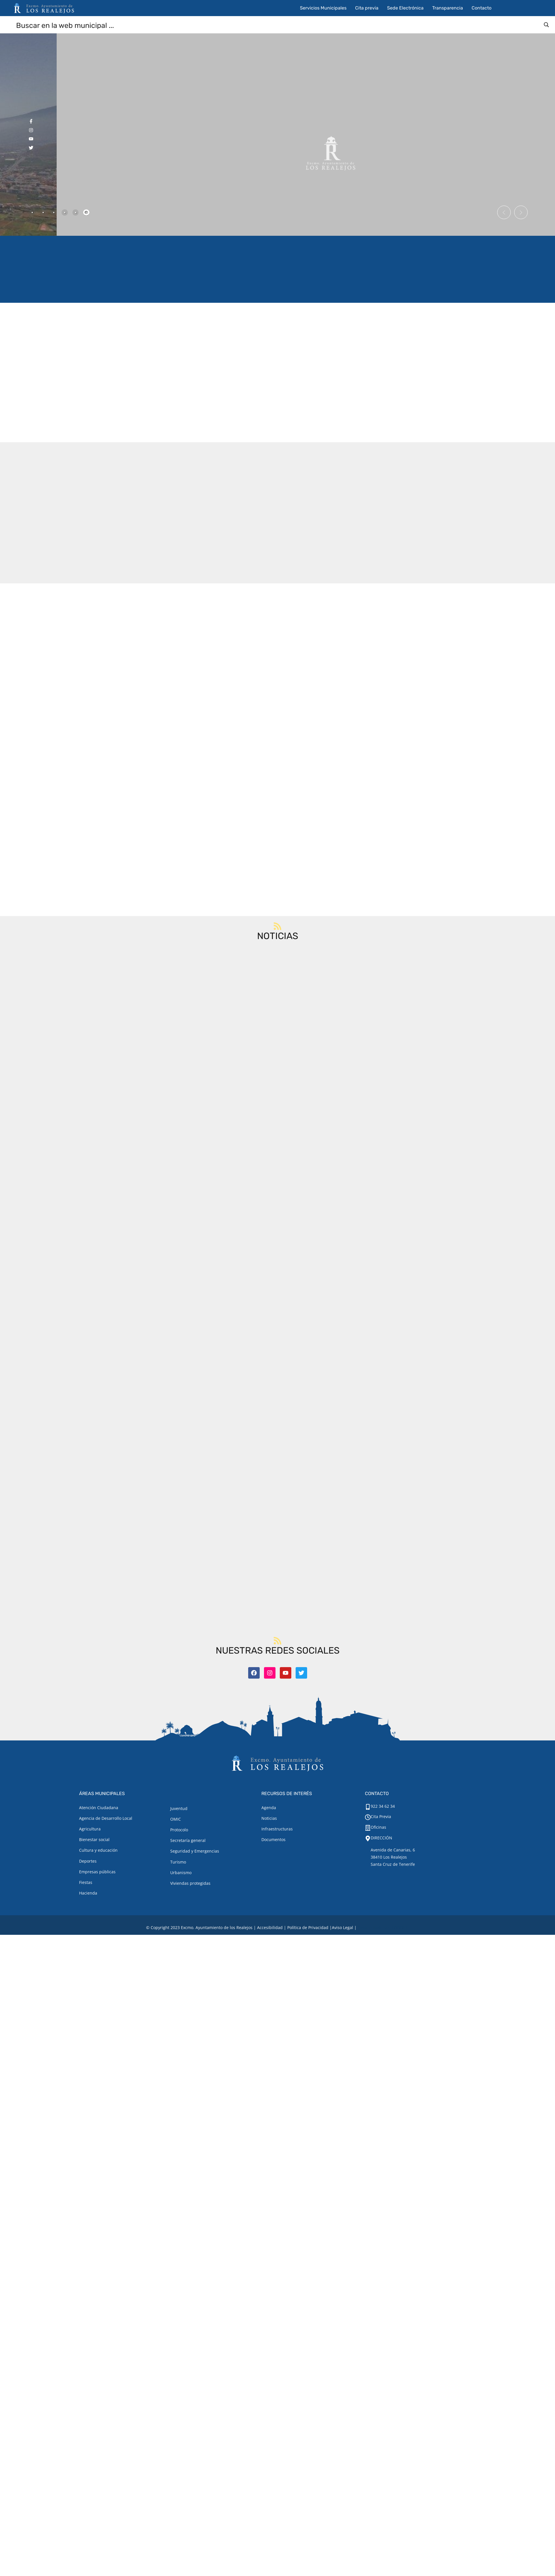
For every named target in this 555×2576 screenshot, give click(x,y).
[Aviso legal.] (342, 1927)
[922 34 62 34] (368, 1807)
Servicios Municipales (323, 8)
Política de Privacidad (307, 1927)
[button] (502, 212)
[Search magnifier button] (546, 24)
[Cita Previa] (368, 1817)
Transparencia (447, 8)
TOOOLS (399, 1927)
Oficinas (378, 1827)
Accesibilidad (270, 1927)
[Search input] (277, 25)
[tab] (32, 212)
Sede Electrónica (405, 8)
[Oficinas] (368, 1828)
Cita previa (366, 8)
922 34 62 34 (383, 1806)
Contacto (481, 8)
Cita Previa (381, 1816)
